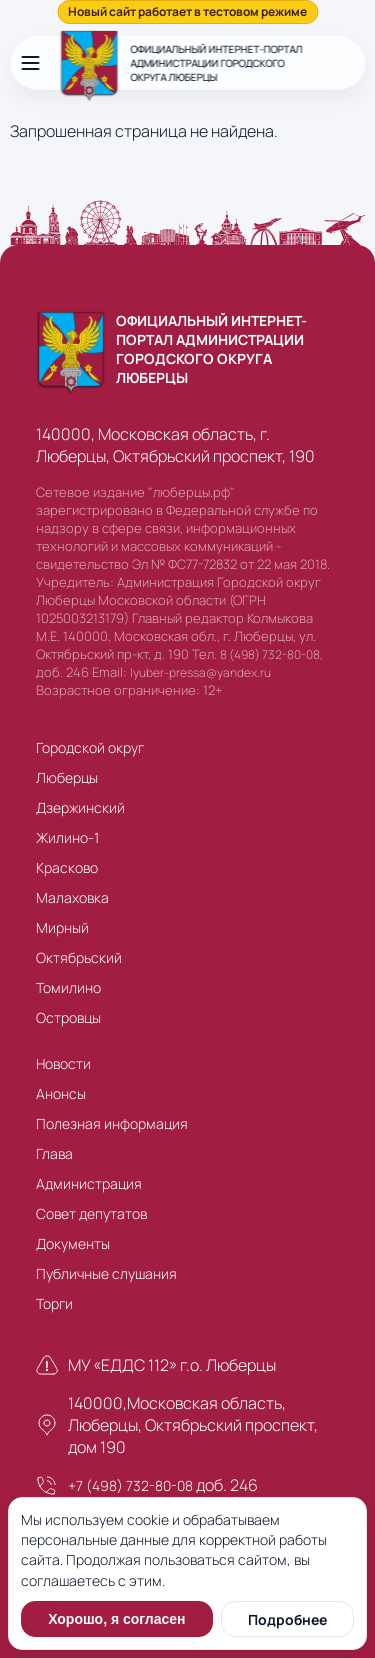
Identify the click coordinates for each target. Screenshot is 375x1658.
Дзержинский (80, 807)
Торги (54, 1303)
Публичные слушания (106, 1273)
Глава (54, 1153)
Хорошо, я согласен (116, 1619)
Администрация (89, 1183)
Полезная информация (112, 1123)
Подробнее (287, 1619)
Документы (73, 1243)
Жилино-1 (67, 837)
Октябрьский (79, 957)
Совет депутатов (91, 1213)
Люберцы (67, 777)
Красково (67, 867)
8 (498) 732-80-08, (271, 654)
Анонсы (61, 1093)
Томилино (68, 987)
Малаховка (72, 897)
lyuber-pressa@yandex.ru (200, 672)
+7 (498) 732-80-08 (130, 1485)
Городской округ (90, 747)
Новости (63, 1063)
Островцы (68, 1017)
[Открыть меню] (30, 63)
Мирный (62, 927)
